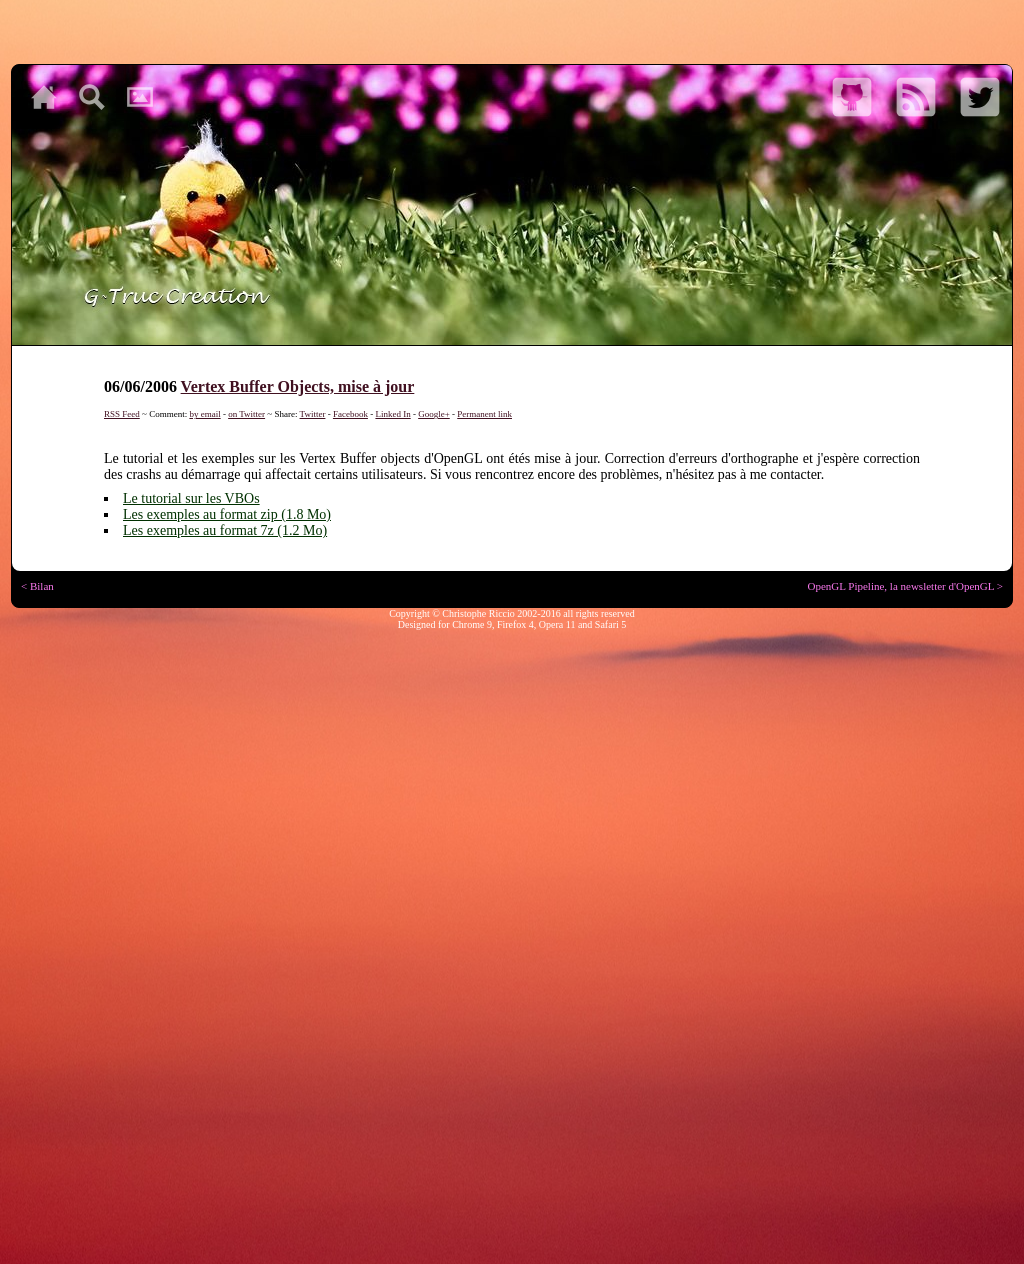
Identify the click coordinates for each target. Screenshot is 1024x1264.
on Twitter (246, 414)
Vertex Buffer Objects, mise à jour (298, 386)
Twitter (313, 414)
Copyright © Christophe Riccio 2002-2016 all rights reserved (512, 613)
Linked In (392, 414)
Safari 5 (610, 624)
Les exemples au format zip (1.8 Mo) (227, 514)
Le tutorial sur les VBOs (191, 498)
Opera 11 (557, 624)
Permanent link (484, 414)
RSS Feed (122, 414)
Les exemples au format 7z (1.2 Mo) (225, 530)
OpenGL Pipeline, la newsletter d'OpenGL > (905, 586)
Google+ (434, 414)
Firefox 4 (515, 624)
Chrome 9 (472, 624)
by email (204, 414)
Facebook (350, 414)
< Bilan (37, 586)
